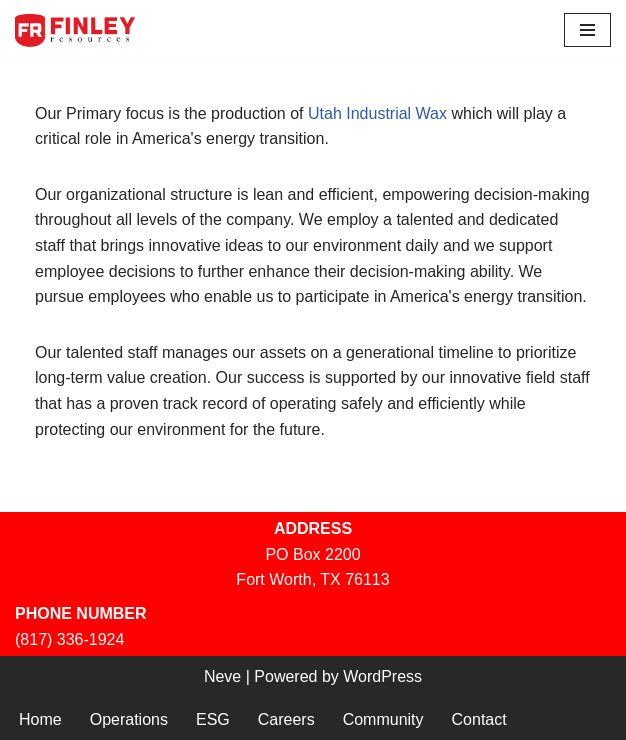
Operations (129, 719)
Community (383, 719)
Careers (286, 719)
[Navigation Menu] (587, 30)
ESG (213, 719)
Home (40, 719)
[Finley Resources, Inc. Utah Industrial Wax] (75, 30)
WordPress (382, 676)
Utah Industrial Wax (377, 113)
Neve (222, 676)
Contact (479, 719)
